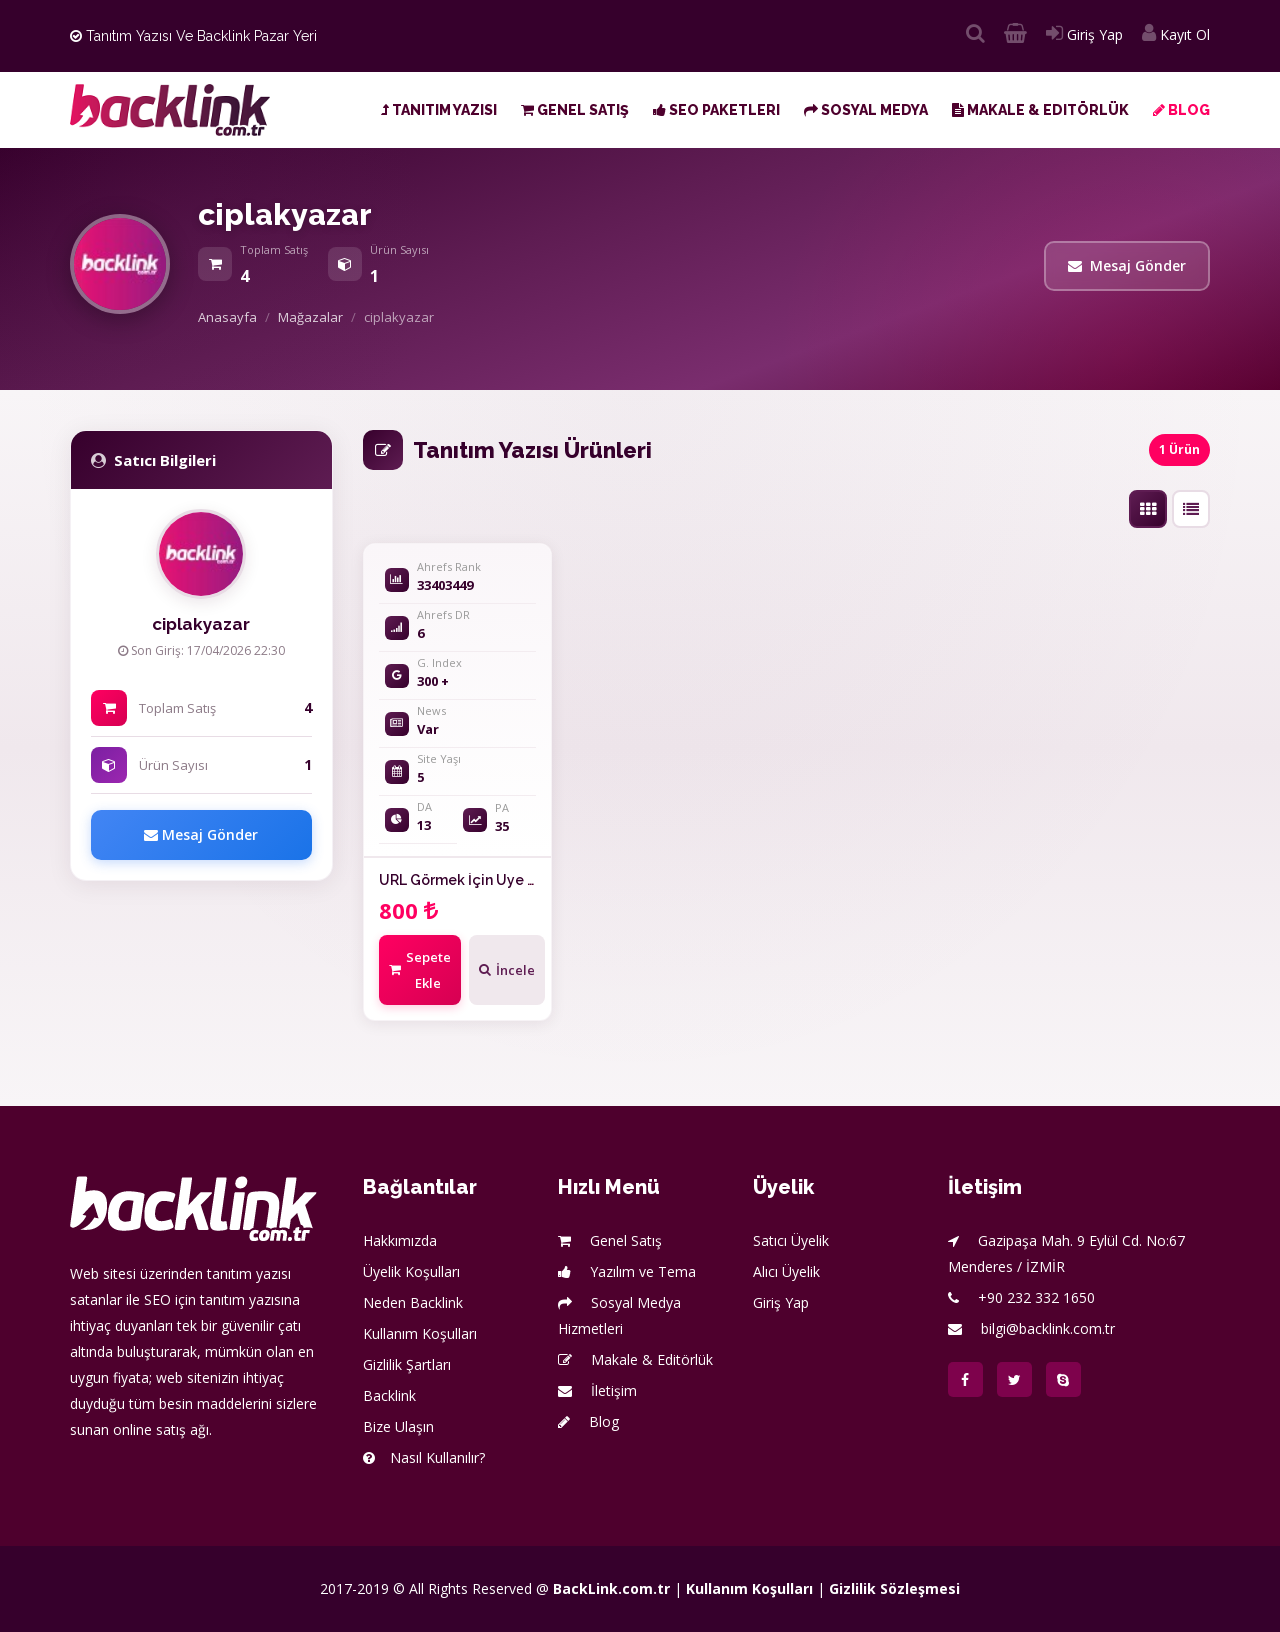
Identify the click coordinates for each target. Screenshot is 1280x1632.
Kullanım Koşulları (420, 1333)
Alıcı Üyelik (786, 1271)
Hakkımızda (400, 1240)
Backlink (389, 1395)
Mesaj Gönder (1127, 265)
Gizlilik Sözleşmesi (894, 1588)
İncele (507, 970)
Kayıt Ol (1176, 34)
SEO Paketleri (716, 110)
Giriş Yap (1084, 34)
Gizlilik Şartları (407, 1364)
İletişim (597, 1390)
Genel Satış (575, 110)
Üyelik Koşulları (411, 1271)
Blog (1181, 110)
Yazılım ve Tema (627, 1271)
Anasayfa (227, 317)
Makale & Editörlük (1040, 110)
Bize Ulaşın (398, 1426)
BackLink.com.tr (611, 1588)
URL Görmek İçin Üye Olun (469, 880)
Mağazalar (310, 317)
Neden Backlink (413, 1302)
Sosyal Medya (866, 110)
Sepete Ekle (420, 970)
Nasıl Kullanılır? (424, 1457)
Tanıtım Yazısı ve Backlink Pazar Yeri (193, 36)
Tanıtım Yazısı (439, 110)
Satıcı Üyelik (791, 1240)
